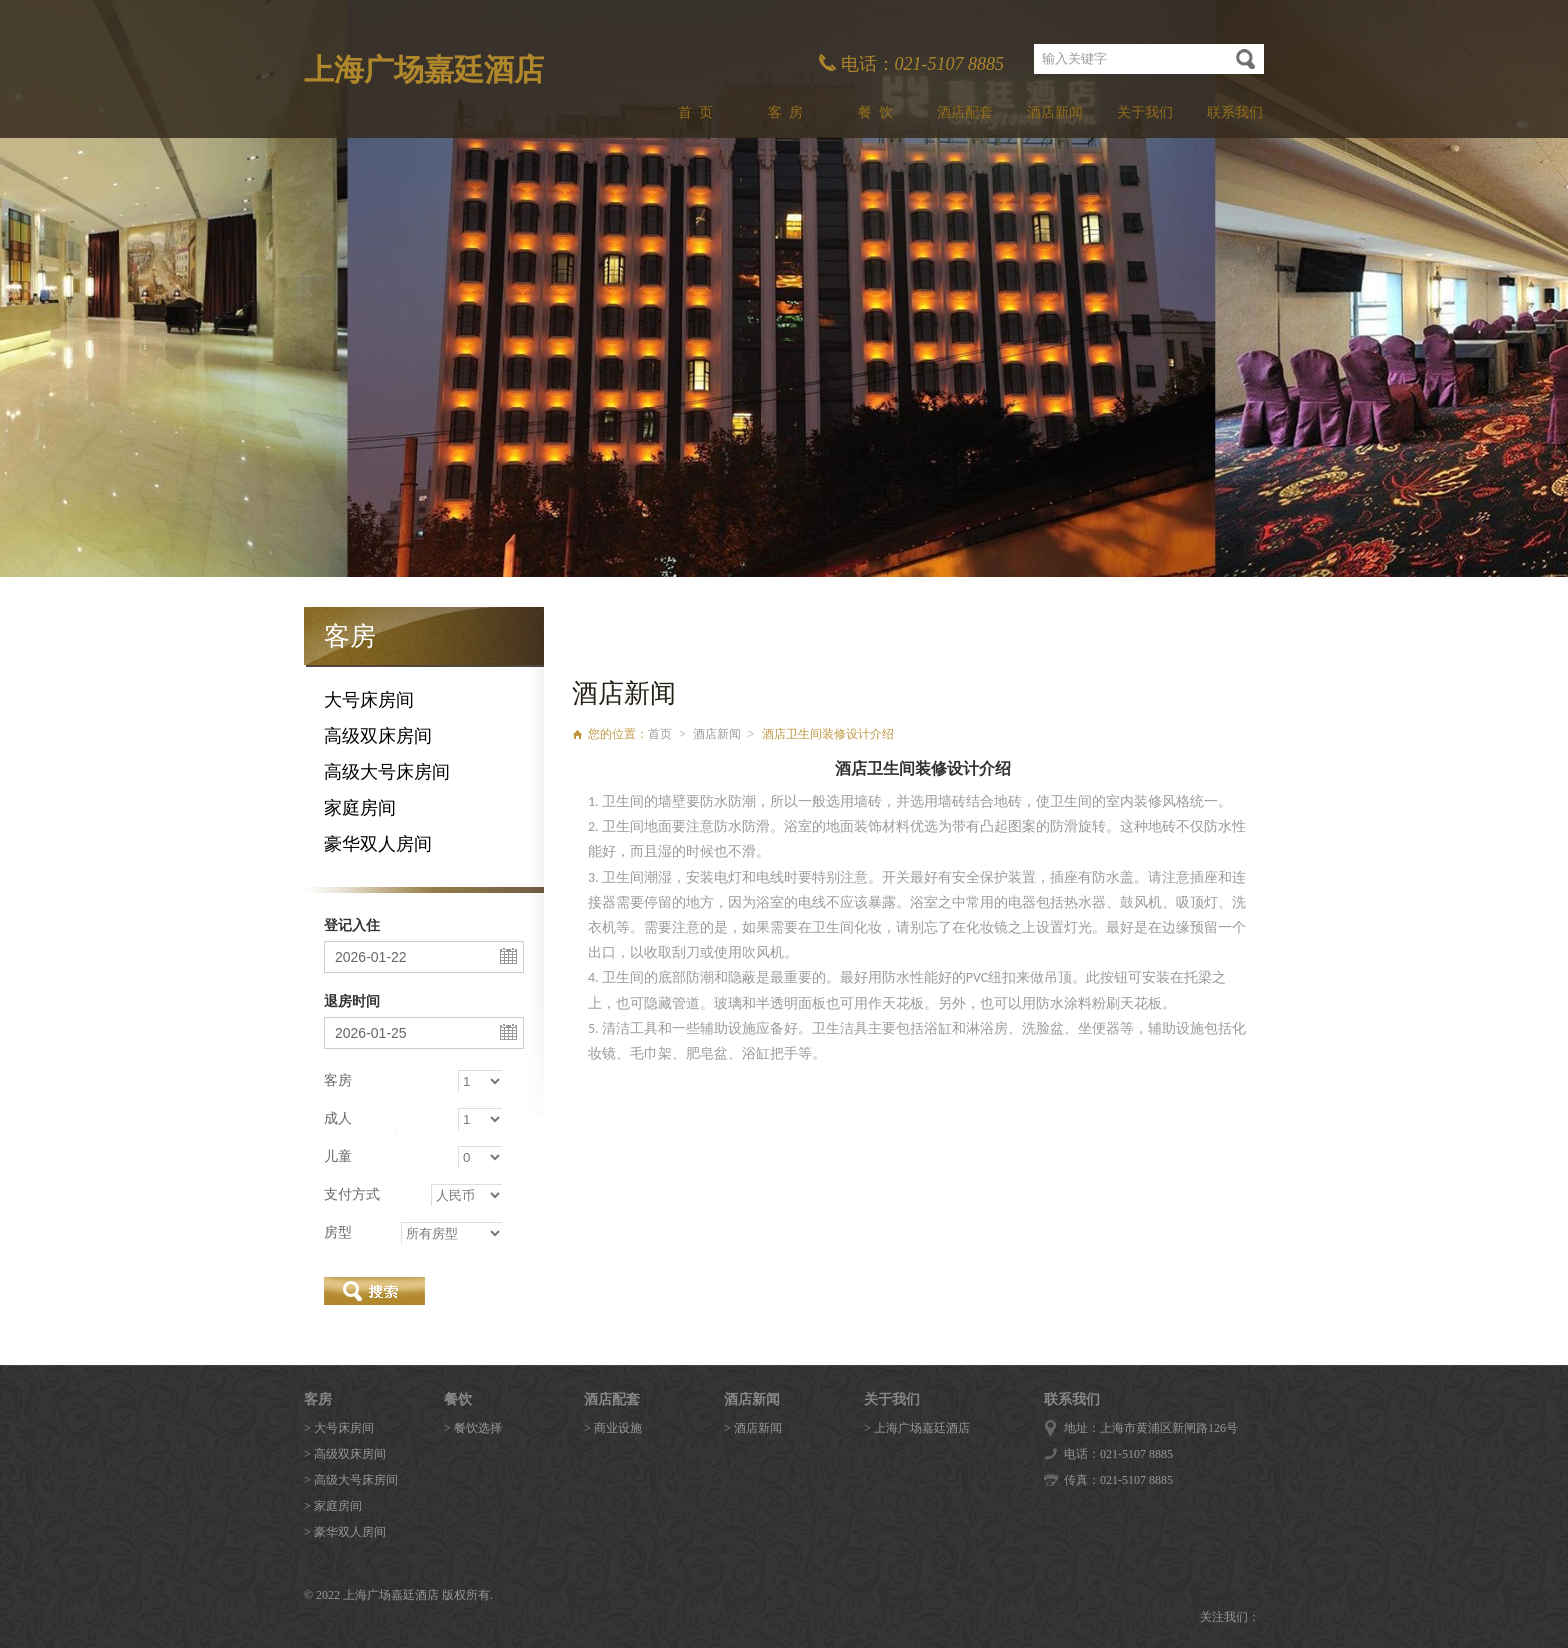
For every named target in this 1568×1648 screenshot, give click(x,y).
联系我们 (1235, 112)
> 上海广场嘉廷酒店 (917, 1428)
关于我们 (1145, 112)
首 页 (695, 112)
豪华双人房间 (378, 844)
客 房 (785, 112)
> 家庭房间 (333, 1506)
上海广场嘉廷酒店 (424, 69)
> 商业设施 (613, 1428)
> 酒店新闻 (753, 1428)
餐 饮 (875, 112)
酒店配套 (965, 112)
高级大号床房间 (387, 772)
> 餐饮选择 (473, 1428)
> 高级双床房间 (345, 1454)
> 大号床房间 (339, 1428)
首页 (660, 734)
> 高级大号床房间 (351, 1480)
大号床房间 (369, 700)
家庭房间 (360, 808)
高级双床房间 (378, 736)
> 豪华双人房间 (345, 1532)
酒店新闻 (1055, 112)
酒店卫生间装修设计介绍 (828, 734)
